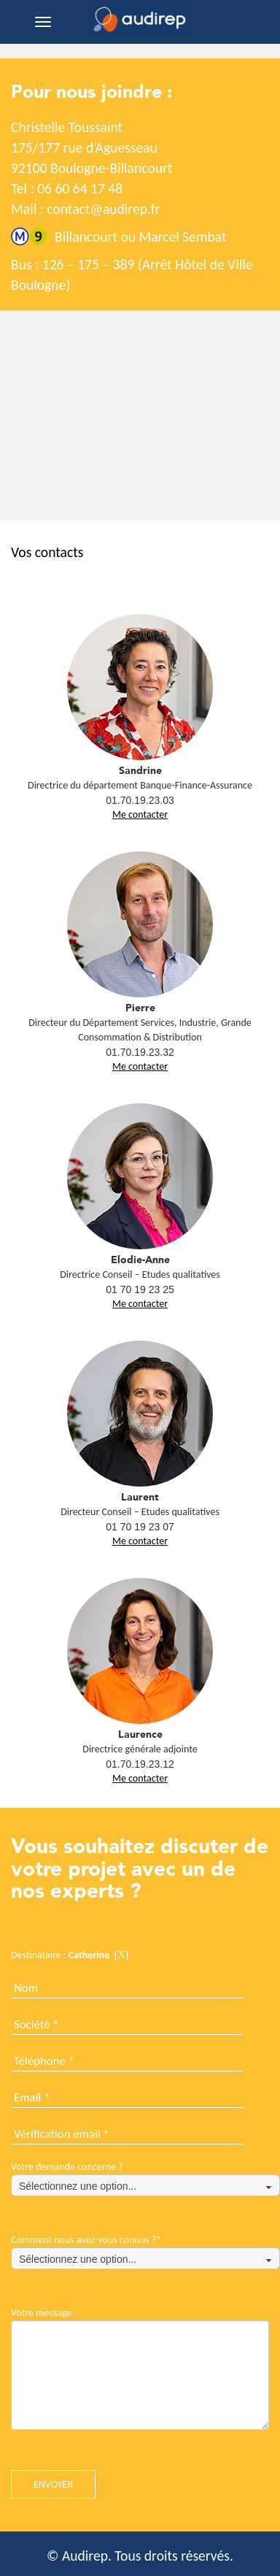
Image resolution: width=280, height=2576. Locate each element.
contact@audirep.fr (103, 209)
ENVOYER (53, 2484)
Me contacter (140, 814)
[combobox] (145, 2185)
